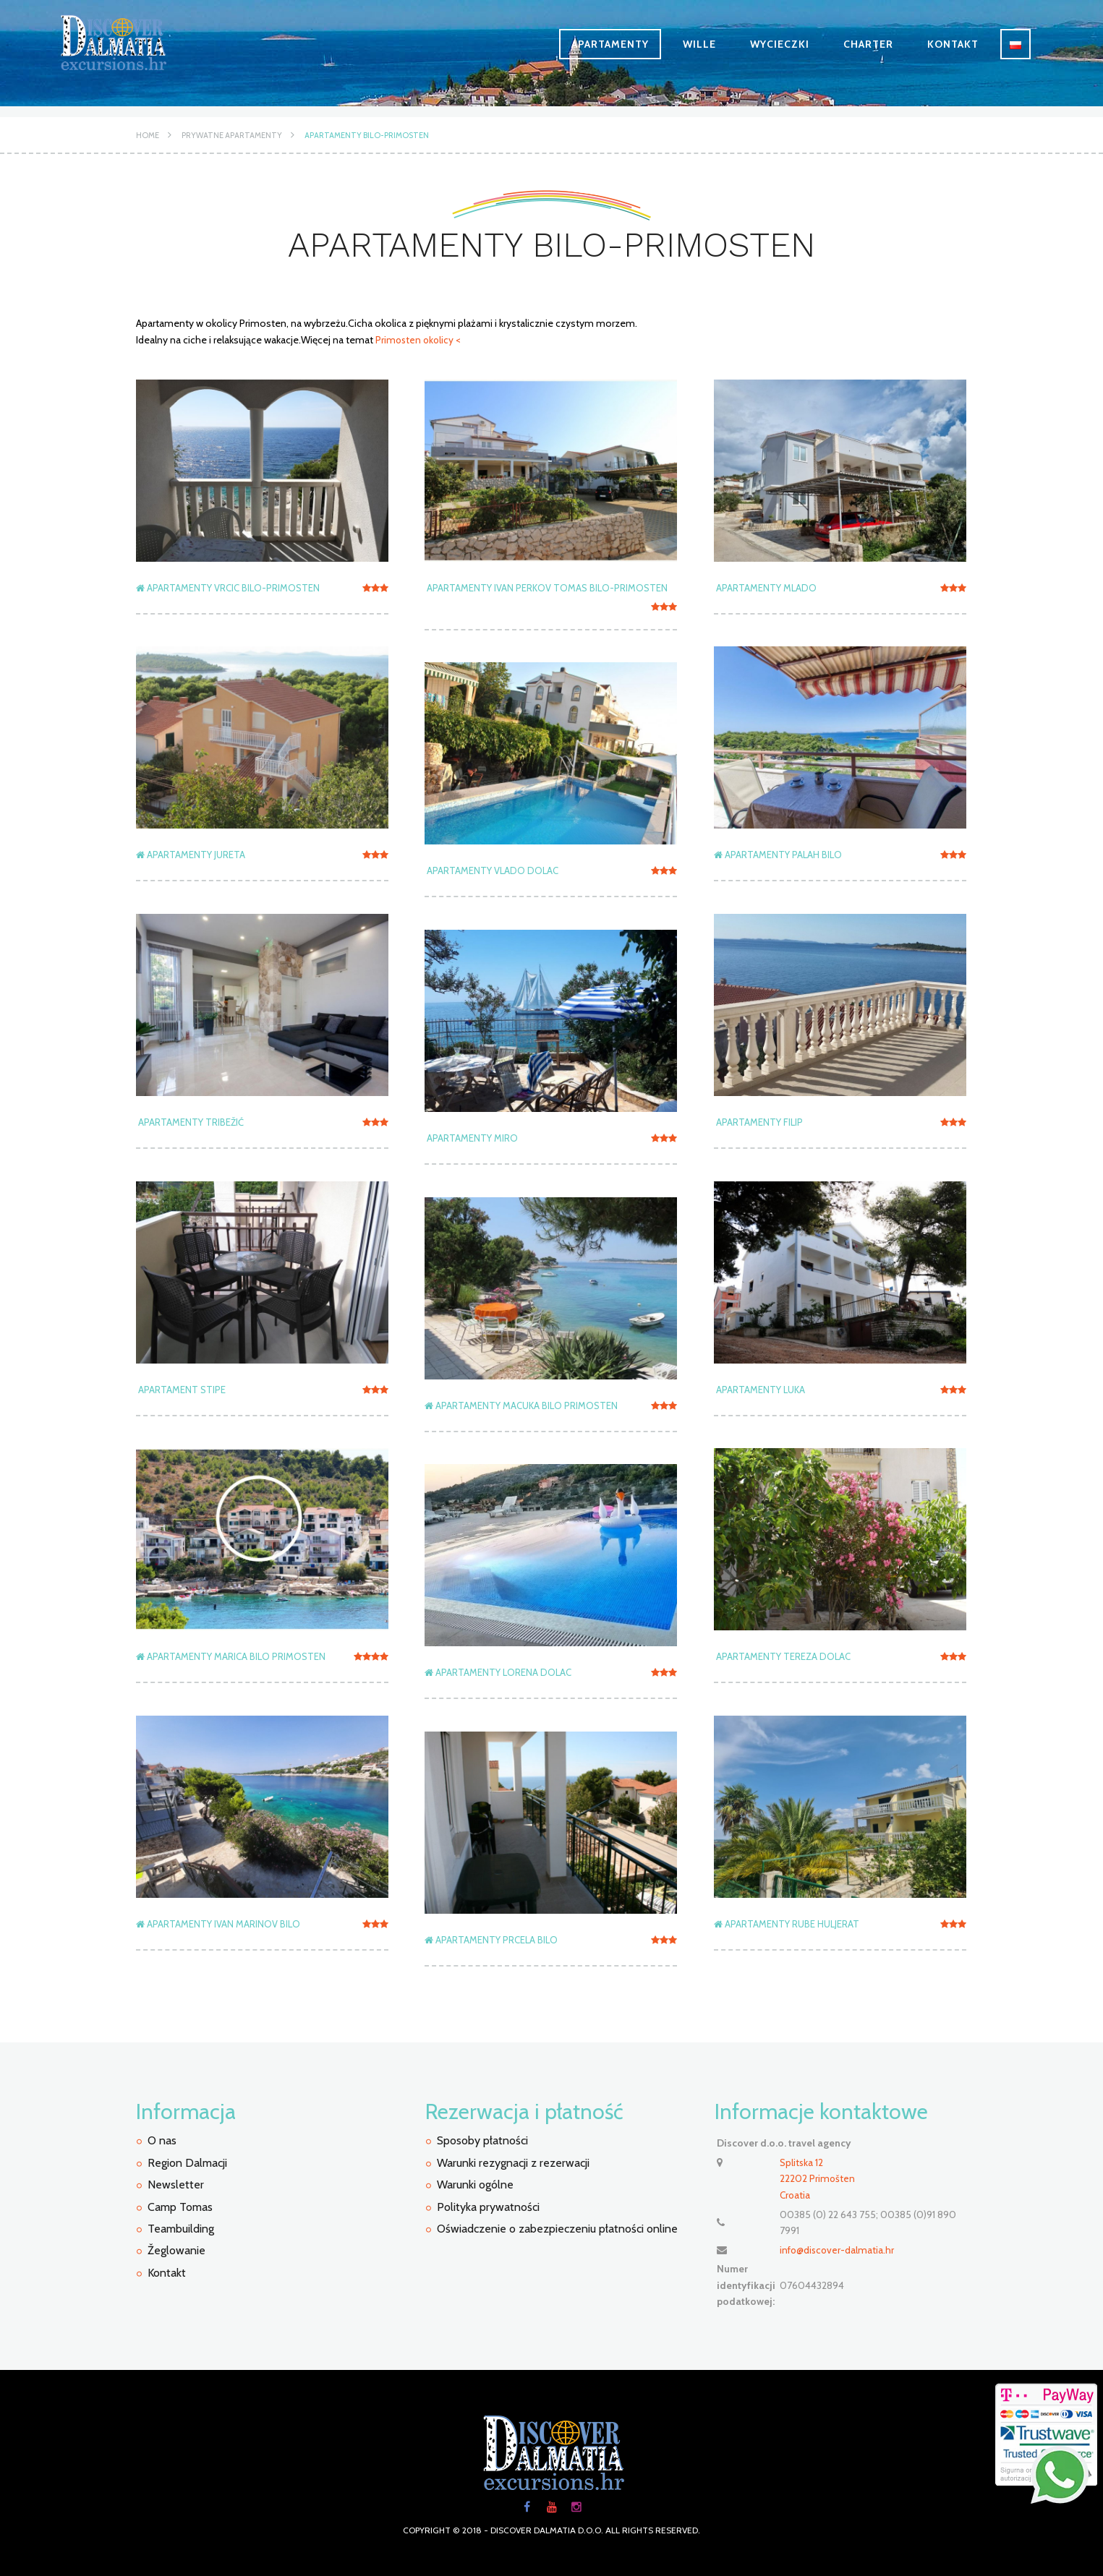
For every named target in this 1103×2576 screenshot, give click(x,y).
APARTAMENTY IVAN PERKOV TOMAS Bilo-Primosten (546, 587)
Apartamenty (610, 44)
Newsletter (176, 2184)
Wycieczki (779, 44)
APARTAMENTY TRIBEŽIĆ (190, 1121)
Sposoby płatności (482, 2140)
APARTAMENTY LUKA (759, 1389)
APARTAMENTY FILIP (758, 1121)
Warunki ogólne (475, 2184)
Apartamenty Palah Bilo (778, 854)
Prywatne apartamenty (232, 135)
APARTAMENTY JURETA (190, 854)
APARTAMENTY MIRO (471, 1137)
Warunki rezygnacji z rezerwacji (513, 2162)
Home (147, 135)
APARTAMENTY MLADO (765, 587)
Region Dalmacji (187, 2162)
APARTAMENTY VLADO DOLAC (491, 870)
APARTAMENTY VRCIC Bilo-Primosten (228, 587)
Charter (868, 44)
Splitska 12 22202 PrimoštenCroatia (818, 2178)
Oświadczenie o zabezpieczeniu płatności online (557, 2228)
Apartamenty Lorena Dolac (498, 1671)
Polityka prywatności (488, 2206)
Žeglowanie (176, 2250)
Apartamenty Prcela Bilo (491, 1939)
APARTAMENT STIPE (181, 1389)
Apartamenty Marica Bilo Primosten (230, 1655)
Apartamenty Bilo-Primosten (367, 135)
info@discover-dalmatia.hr (838, 2248)
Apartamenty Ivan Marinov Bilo (218, 1923)
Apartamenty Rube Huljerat (786, 1923)
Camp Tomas (180, 2206)
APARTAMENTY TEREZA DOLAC (782, 1655)
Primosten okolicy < (418, 339)
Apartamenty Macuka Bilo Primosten (521, 1405)
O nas (162, 2140)
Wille (699, 44)
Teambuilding (181, 2228)
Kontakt (953, 44)
